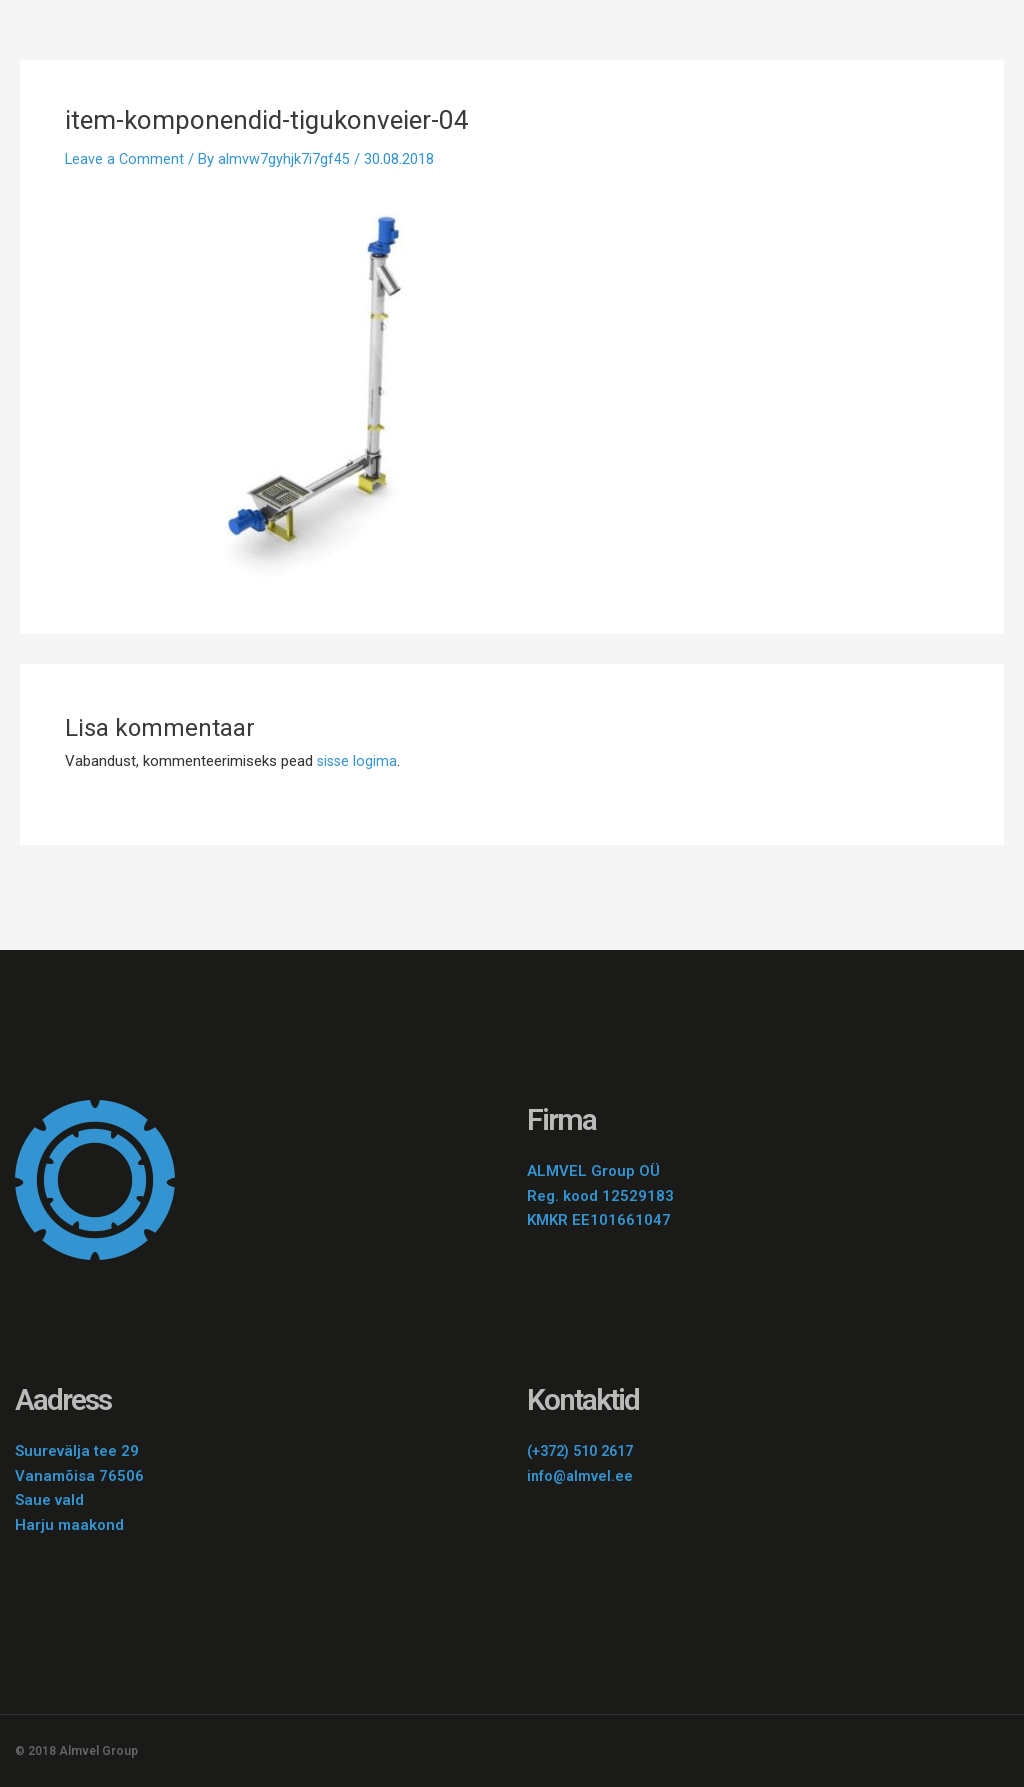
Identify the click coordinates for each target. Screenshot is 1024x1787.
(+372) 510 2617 (586, 1451)
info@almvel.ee (581, 1476)
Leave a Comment (125, 159)
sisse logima (358, 761)
